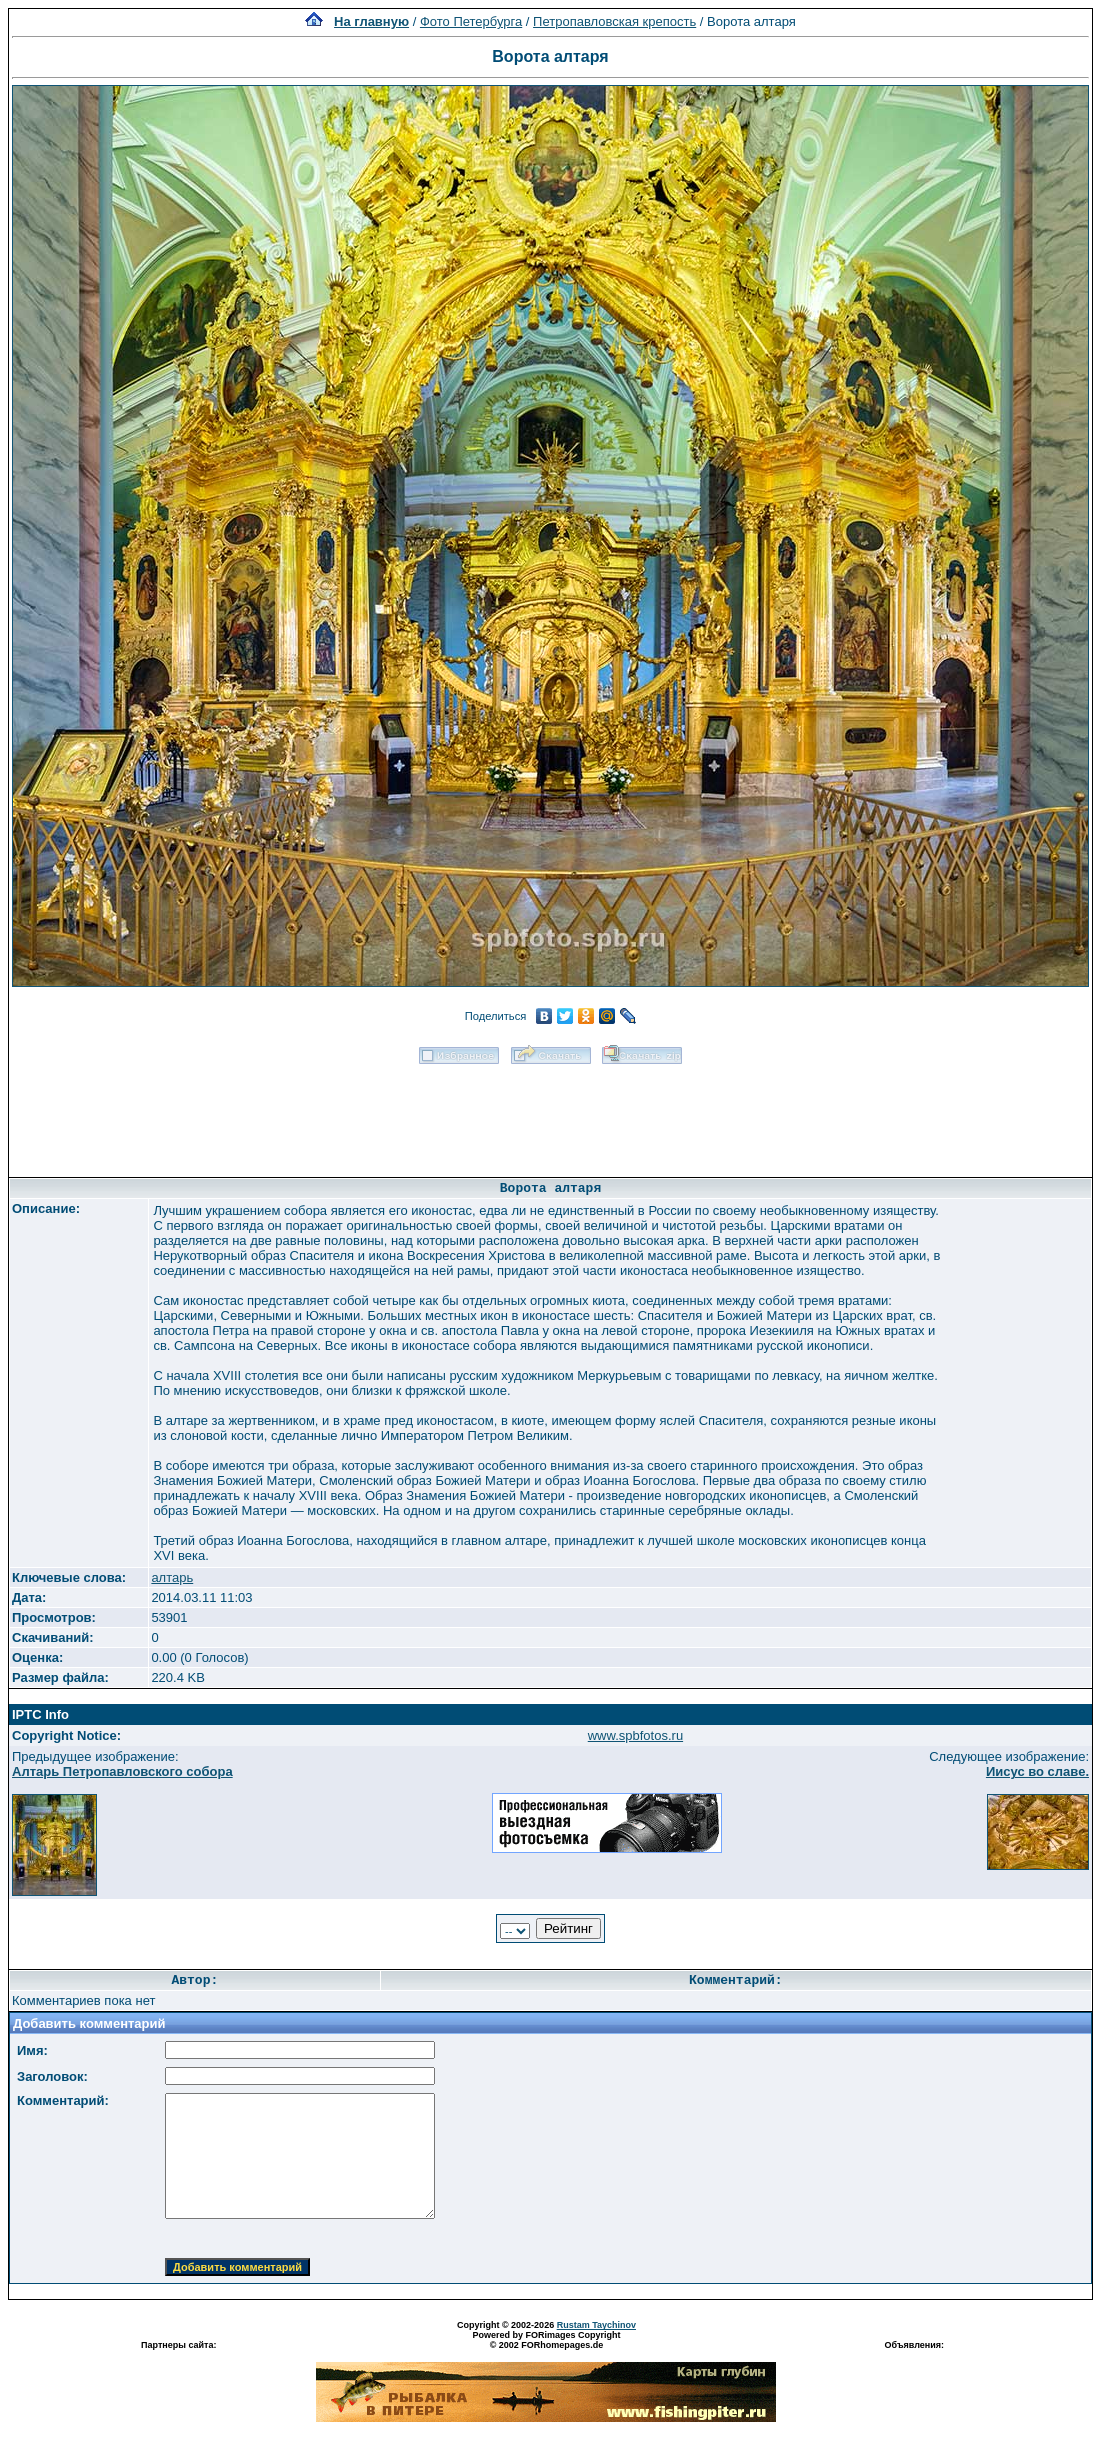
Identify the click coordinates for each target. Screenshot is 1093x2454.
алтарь (172, 1577)
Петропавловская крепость (614, 21)
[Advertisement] (551, 1114)
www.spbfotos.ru (635, 1735)
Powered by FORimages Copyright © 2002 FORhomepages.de (546, 2340)
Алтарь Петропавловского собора (122, 1771)
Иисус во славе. (1037, 1771)
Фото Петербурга (471, 21)
